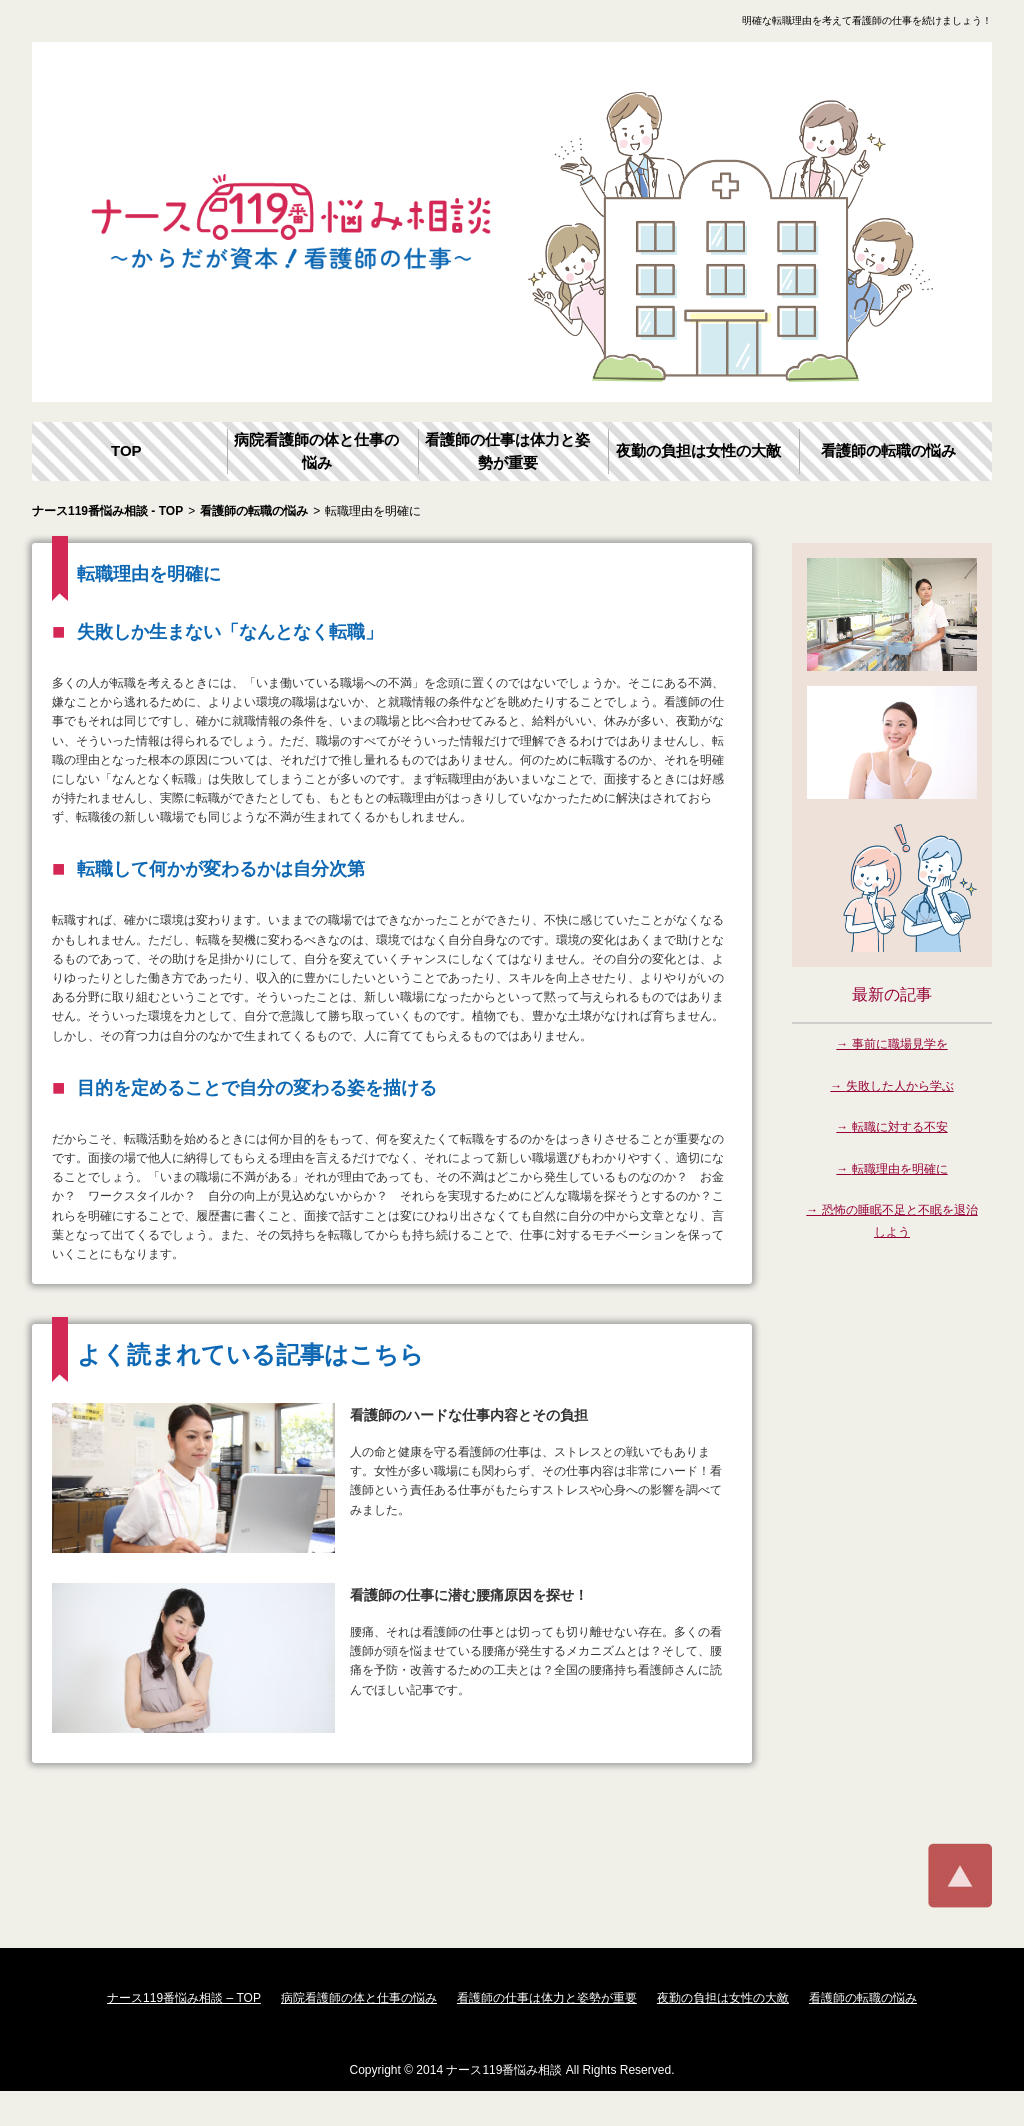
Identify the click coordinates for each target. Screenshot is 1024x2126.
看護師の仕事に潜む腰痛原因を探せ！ (469, 1595)
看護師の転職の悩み (888, 450)
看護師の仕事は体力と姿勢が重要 (507, 451)
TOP (126, 450)
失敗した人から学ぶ (900, 1086)
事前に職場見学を (900, 1044)
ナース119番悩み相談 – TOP (184, 1998)
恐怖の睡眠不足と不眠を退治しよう (900, 1221)
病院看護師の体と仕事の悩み (316, 451)
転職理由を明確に (900, 1169)
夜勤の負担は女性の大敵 (698, 450)
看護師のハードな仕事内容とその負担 (469, 1415)
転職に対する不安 (900, 1127)
